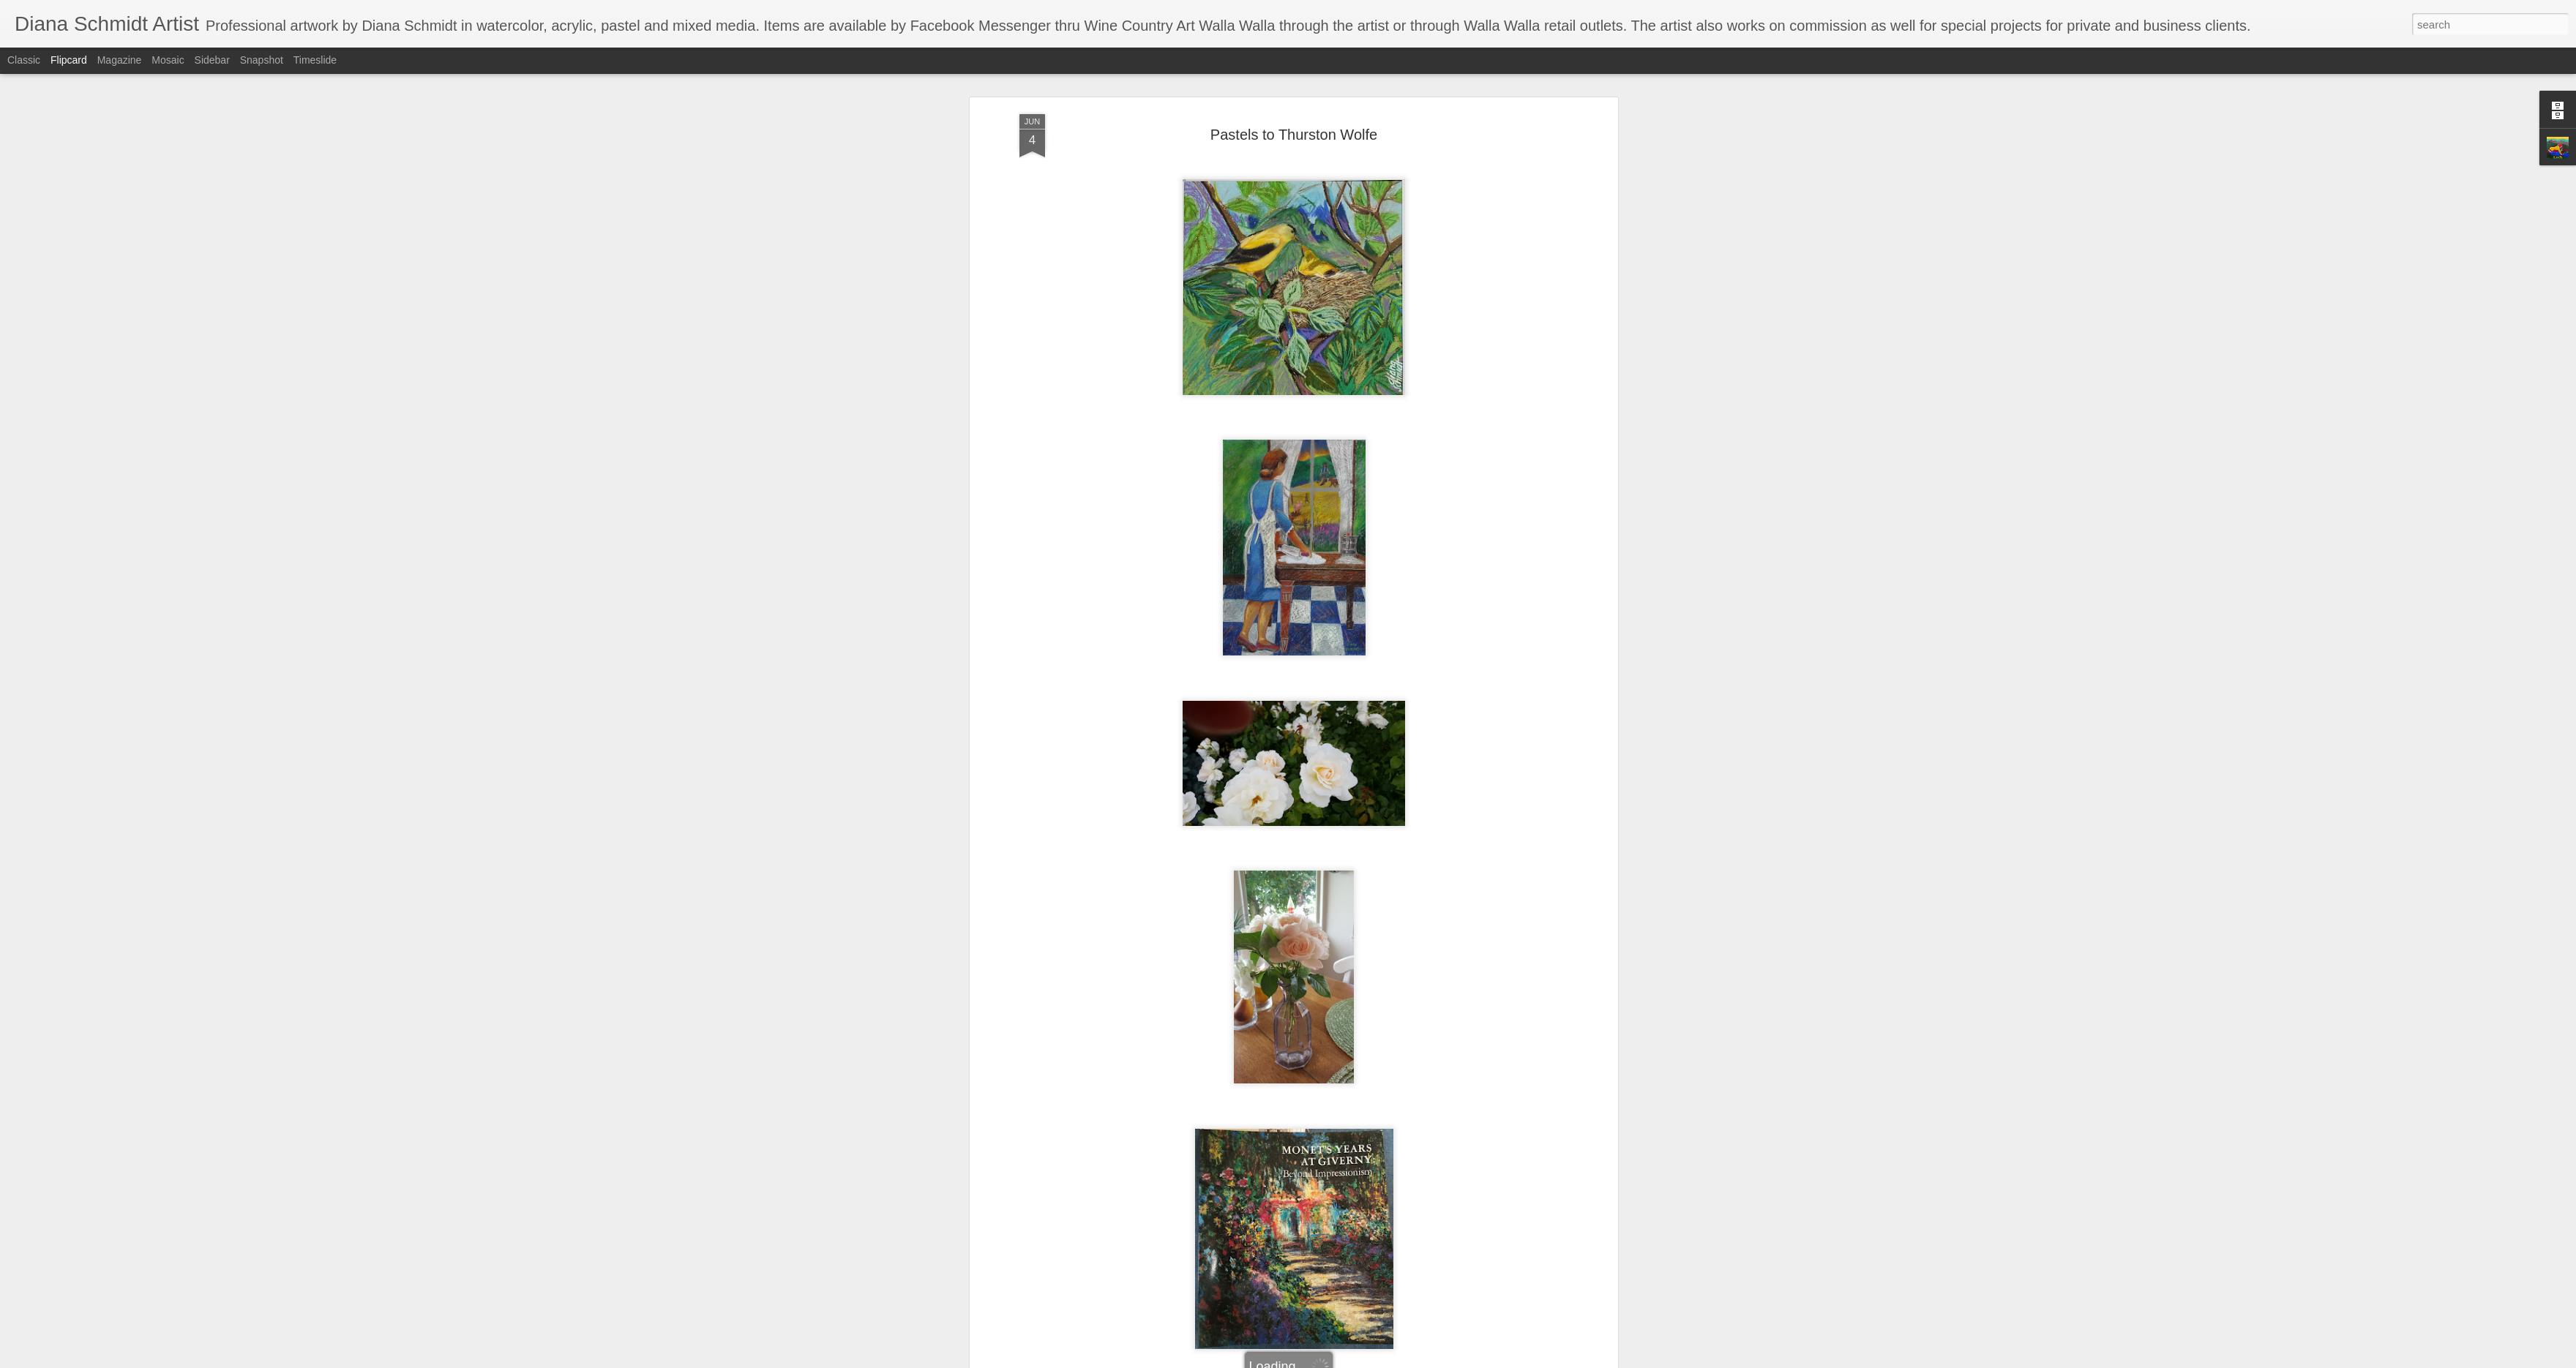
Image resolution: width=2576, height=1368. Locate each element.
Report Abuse (1376, 1360)
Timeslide (315, 60)
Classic (23, 60)
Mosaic (167, 60)
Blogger (1333, 1360)
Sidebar (212, 60)
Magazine (119, 60)
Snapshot (261, 60)
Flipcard (68, 60)
